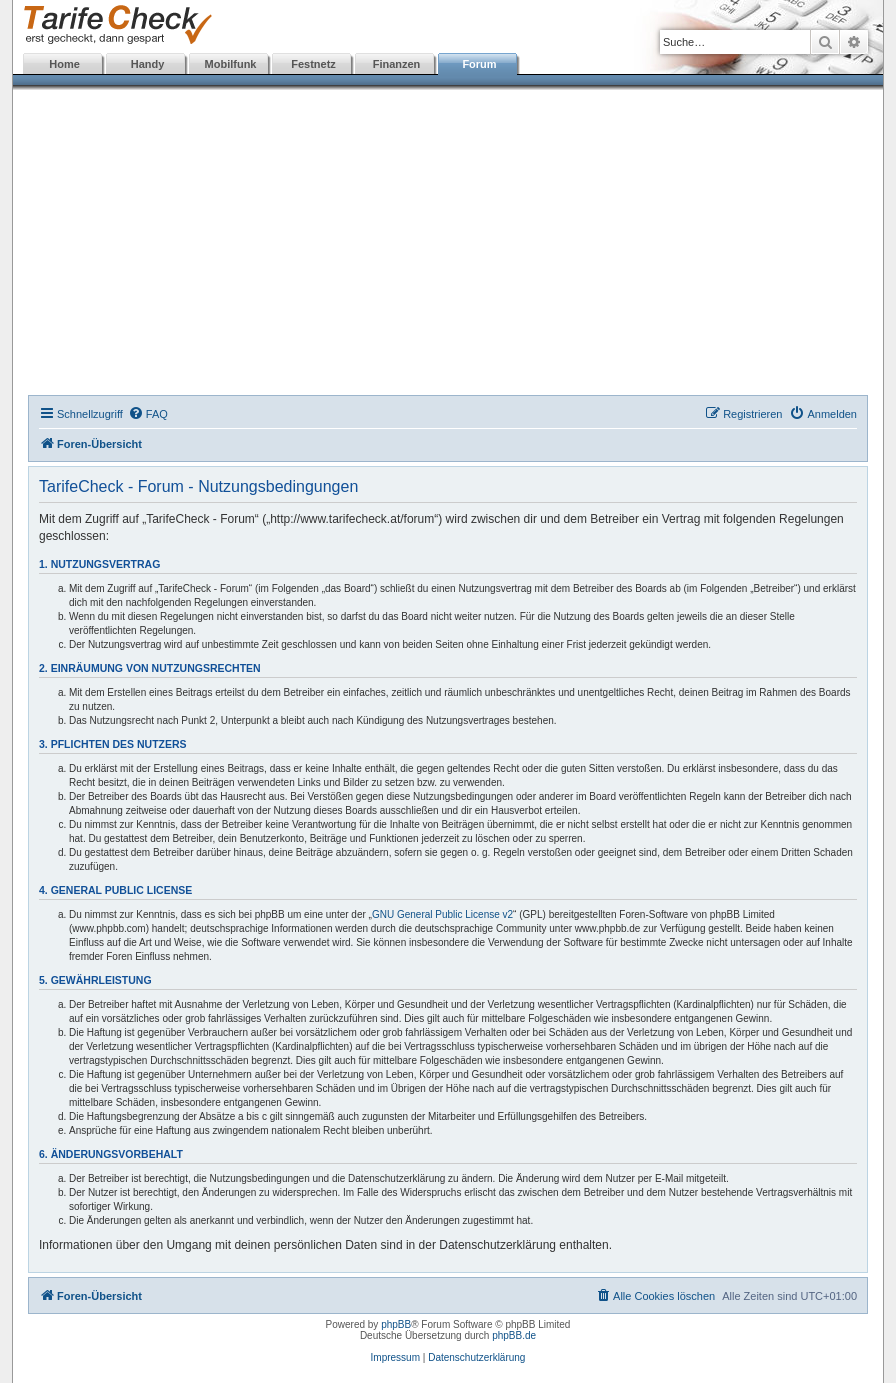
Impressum (395, 1357)
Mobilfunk (231, 64)
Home (64, 64)
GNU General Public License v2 (442, 914)
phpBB (396, 1324)
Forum (479, 64)
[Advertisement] (448, 245)
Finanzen (397, 64)
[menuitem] (148, 414)
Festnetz (313, 64)
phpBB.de (514, 1335)
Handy (148, 64)
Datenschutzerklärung (476, 1357)
